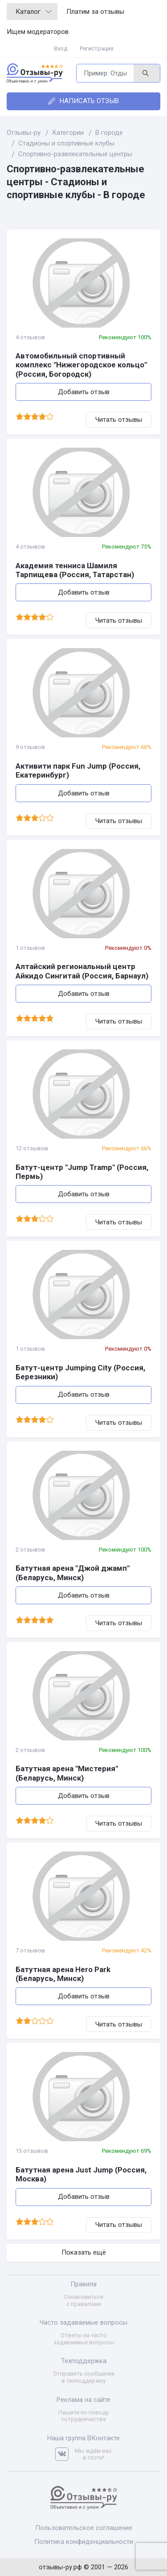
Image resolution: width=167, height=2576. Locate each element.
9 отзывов (30, 747)
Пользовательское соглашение (83, 2528)
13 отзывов (32, 2150)
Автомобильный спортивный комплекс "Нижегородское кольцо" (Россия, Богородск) (81, 365)
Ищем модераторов (38, 32)
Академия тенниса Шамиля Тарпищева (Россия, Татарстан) (75, 570)
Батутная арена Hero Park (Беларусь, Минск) (63, 1974)
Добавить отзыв (84, 392)
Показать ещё (83, 2252)
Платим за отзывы (95, 12)
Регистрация (97, 48)
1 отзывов (30, 948)
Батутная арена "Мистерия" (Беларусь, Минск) (67, 1773)
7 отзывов (30, 1950)
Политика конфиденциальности (83, 2542)
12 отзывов (32, 1148)
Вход (60, 48)
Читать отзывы (118, 420)
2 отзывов (30, 1549)
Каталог (33, 12)
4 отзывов (30, 337)
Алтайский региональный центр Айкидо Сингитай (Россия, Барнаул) (82, 971)
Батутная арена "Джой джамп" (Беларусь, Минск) (73, 1572)
